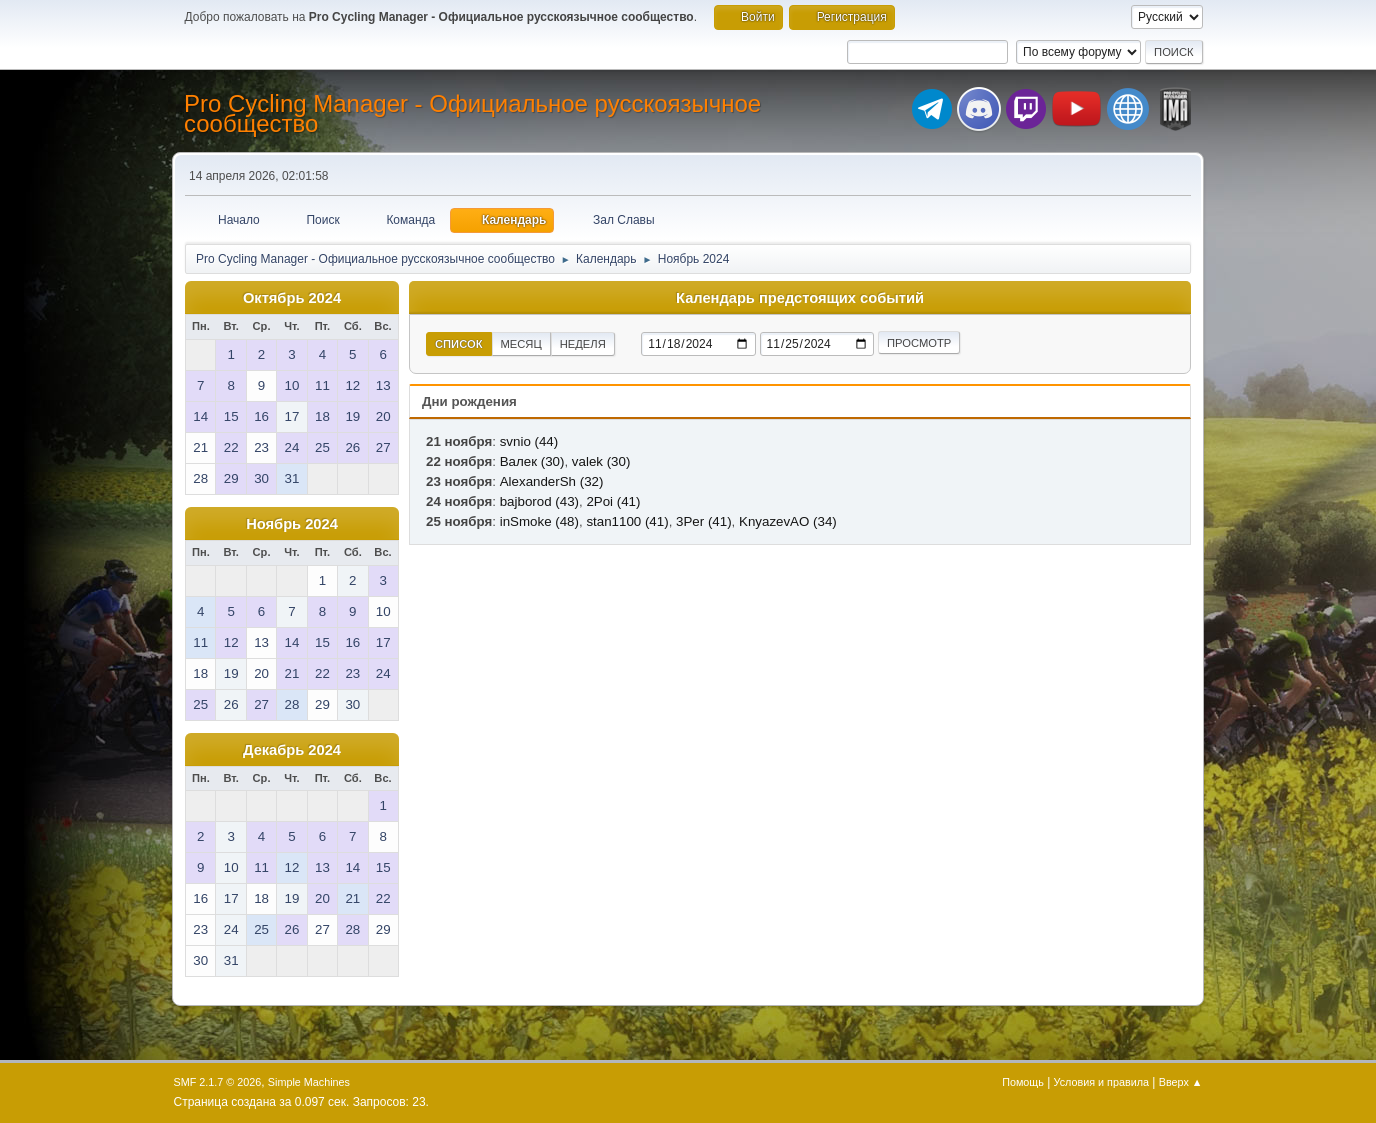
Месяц (521, 344)
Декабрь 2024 (292, 750)
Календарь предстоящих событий (800, 298)
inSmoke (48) (539, 521)
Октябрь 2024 (292, 298)
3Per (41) (704, 521)
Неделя (583, 344)
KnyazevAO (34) (788, 521)
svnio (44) (529, 441)
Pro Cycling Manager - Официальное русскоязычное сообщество (472, 113)
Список (459, 344)
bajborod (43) (539, 501)
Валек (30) (532, 461)
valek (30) (601, 461)
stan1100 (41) (627, 521)
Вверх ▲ (1181, 1082)
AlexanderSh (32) (552, 481)
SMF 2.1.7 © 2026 (218, 1082)
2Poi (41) (613, 501)
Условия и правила (1101, 1082)
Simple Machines (309, 1082)
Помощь (1023, 1082)
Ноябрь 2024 (292, 524)
